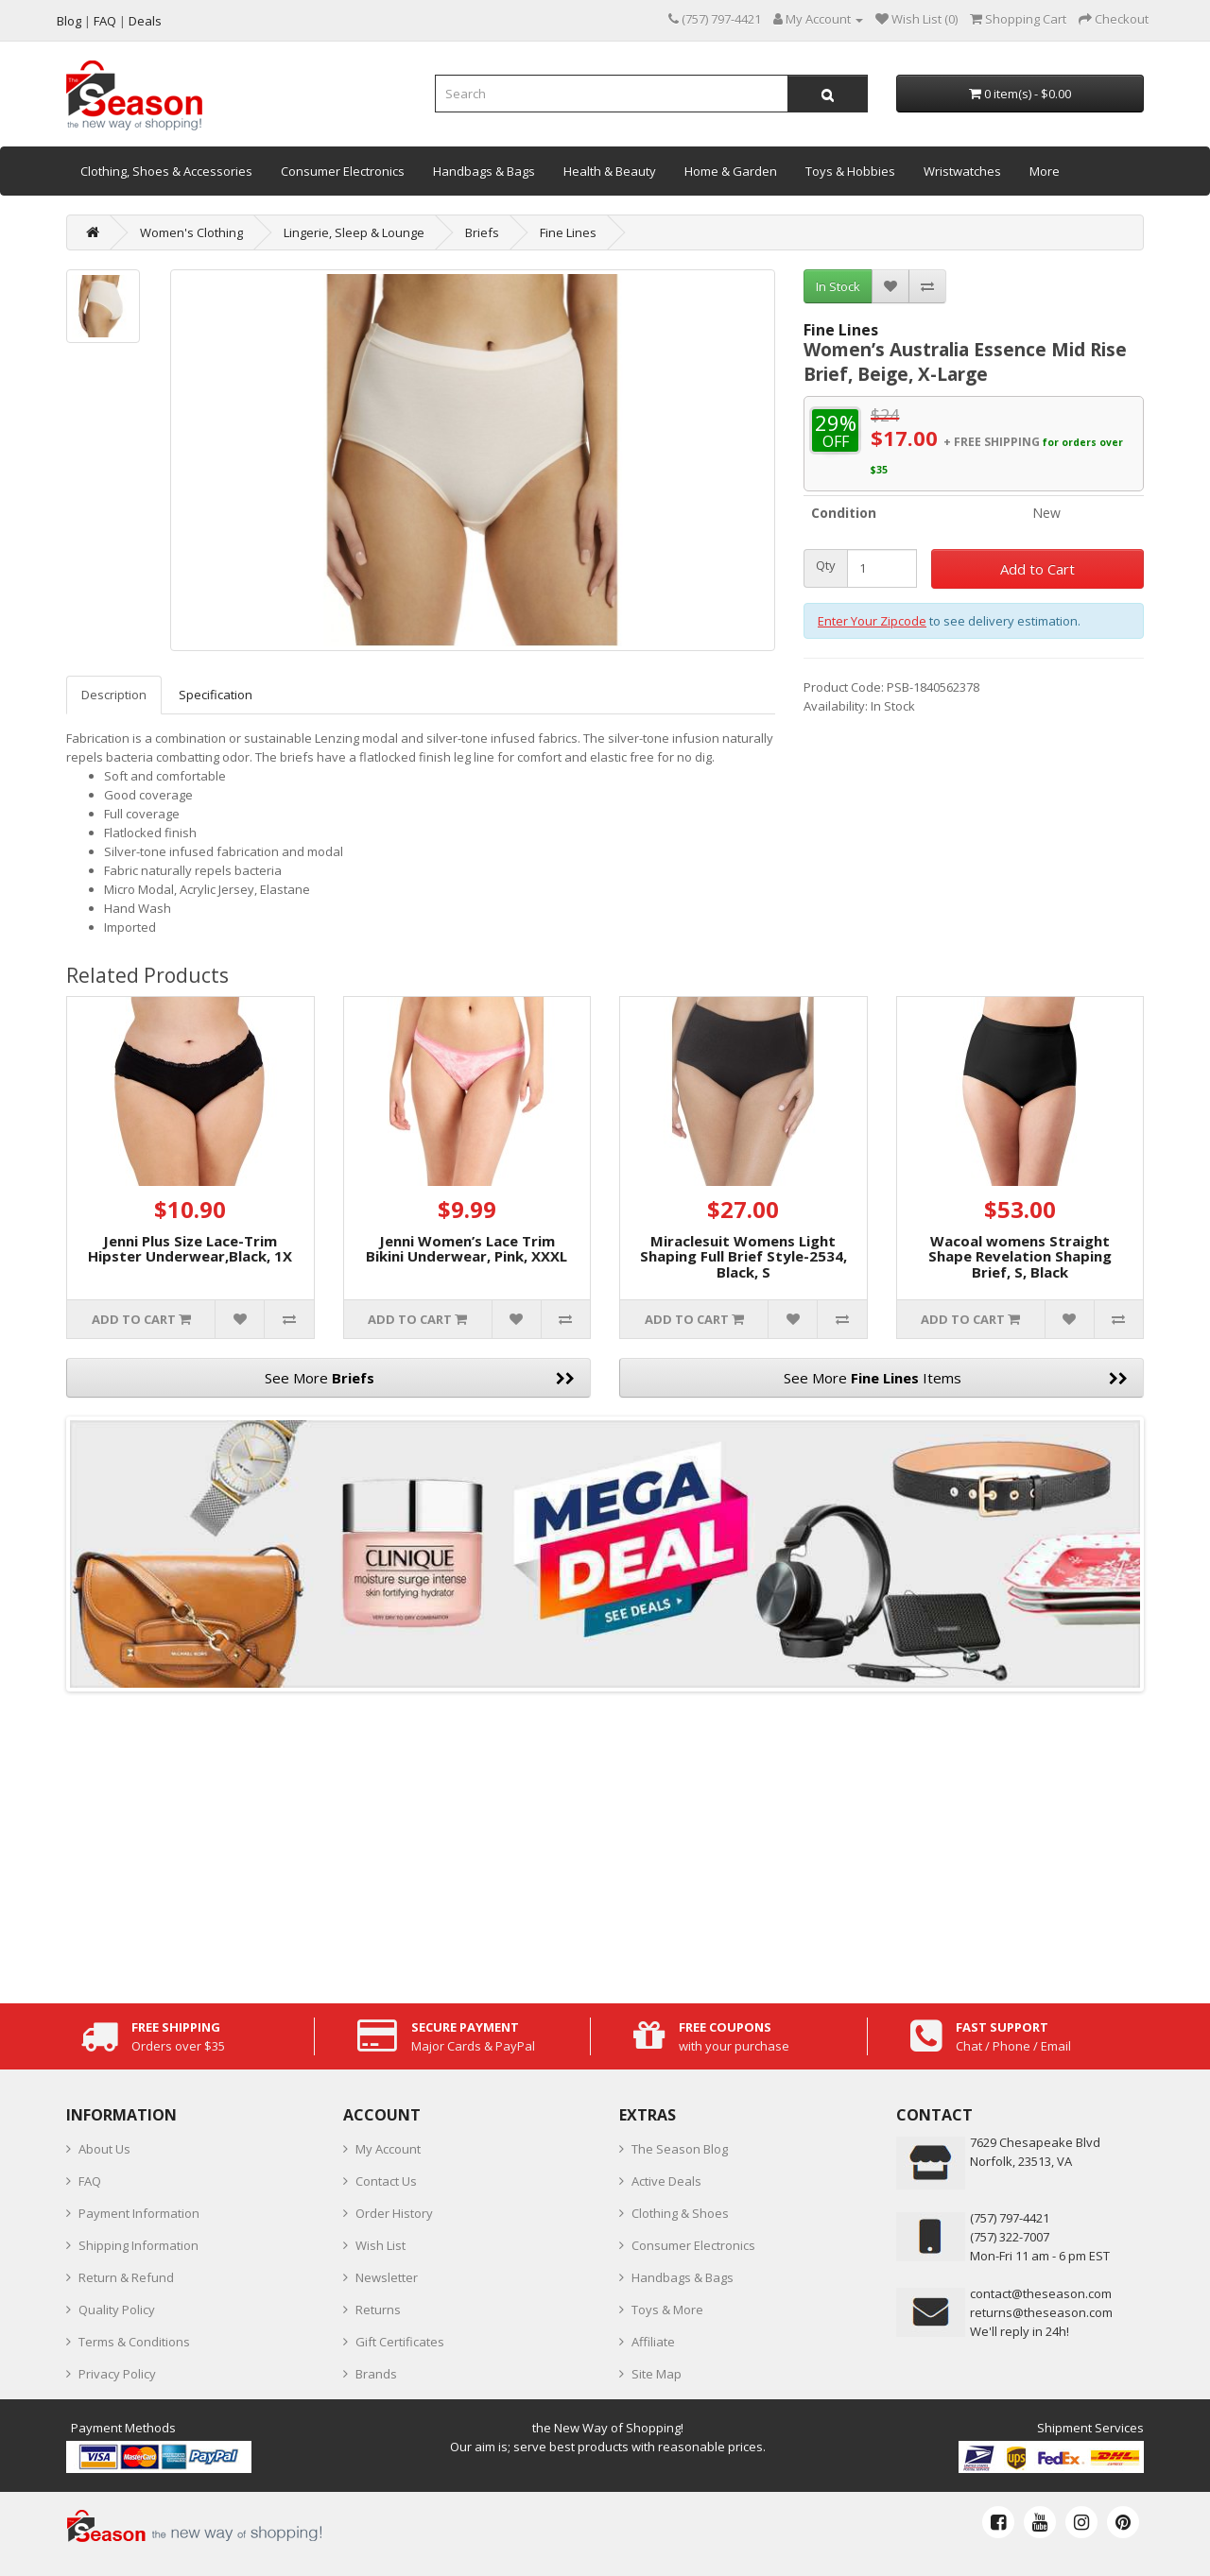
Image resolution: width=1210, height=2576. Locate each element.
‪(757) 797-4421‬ (1009, 2217)
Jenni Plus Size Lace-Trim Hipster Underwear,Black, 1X (190, 1248)
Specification (215, 694)
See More (420, 1377)
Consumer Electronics (343, 171)
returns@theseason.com (1041, 2312)
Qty (826, 565)
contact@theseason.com (1041, 2293)
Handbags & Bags (484, 171)
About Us (104, 2148)
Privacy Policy (117, 2373)
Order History (394, 2213)
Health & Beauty (609, 171)
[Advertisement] (605, 1842)
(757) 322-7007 (1009, 2236)
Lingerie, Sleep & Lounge (354, 232)
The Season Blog (679, 2148)
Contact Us (386, 2181)
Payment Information (138, 2213)
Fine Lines (568, 232)
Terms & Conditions (134, 2341)
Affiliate (653, 2341)
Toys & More (667, 2309)
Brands (376, 2373)
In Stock (838, 286)
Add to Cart (1037, 568)
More (1044, 171)
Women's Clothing (191, 232)
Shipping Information (138, 2245)
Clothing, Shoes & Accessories (166, 171)
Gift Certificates (399, 2341)
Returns (378, 2309)
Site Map (656, 2373)
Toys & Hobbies (850, 171)
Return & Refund (126, 2277)
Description (114, 694)
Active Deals (666, 2181)
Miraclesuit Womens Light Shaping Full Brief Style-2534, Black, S (743, 1256)
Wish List (380, 2245)
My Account (388, 2148)
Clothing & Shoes (680, 2213)
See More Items (956, 1377)
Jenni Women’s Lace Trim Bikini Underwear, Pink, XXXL (466, 1248)
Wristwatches (962, 171)
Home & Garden (730, 171)
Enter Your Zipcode (872, 620)
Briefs (482, 232)
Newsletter (386, 2277)
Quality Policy (116, 2309)
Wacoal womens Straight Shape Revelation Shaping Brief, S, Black (1020, 1256)
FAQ (89, 2181)
